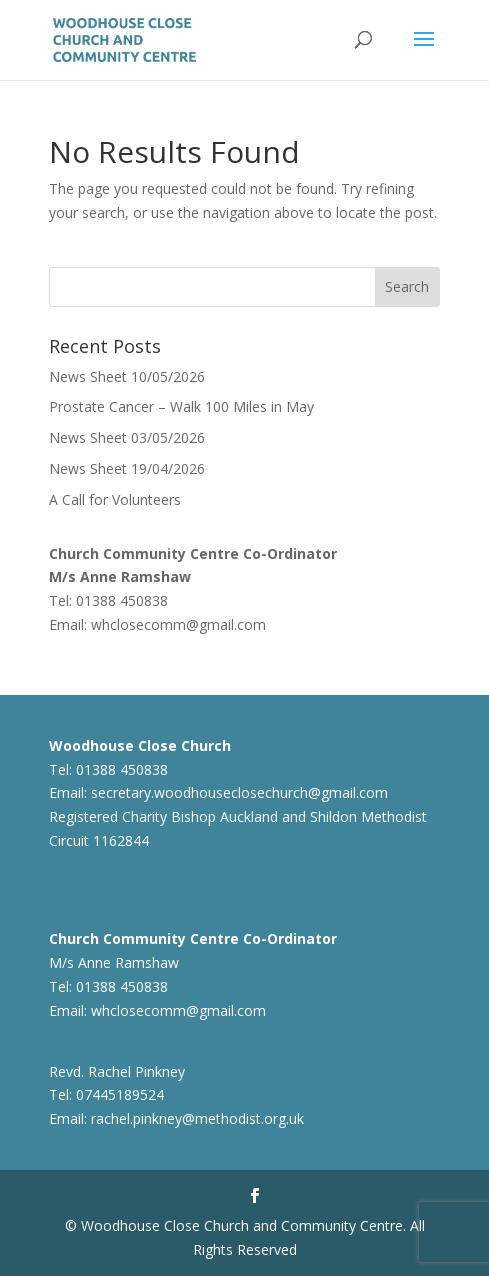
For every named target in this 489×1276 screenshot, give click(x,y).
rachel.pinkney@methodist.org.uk (197, 1118)
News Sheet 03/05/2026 (127, 437)
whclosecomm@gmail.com (178, 624)
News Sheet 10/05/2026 (127, 376)
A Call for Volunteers (115, 499)
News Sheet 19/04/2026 (127, 468)
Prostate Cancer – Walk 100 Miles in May (181, 406)
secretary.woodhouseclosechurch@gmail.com (239, 792)
